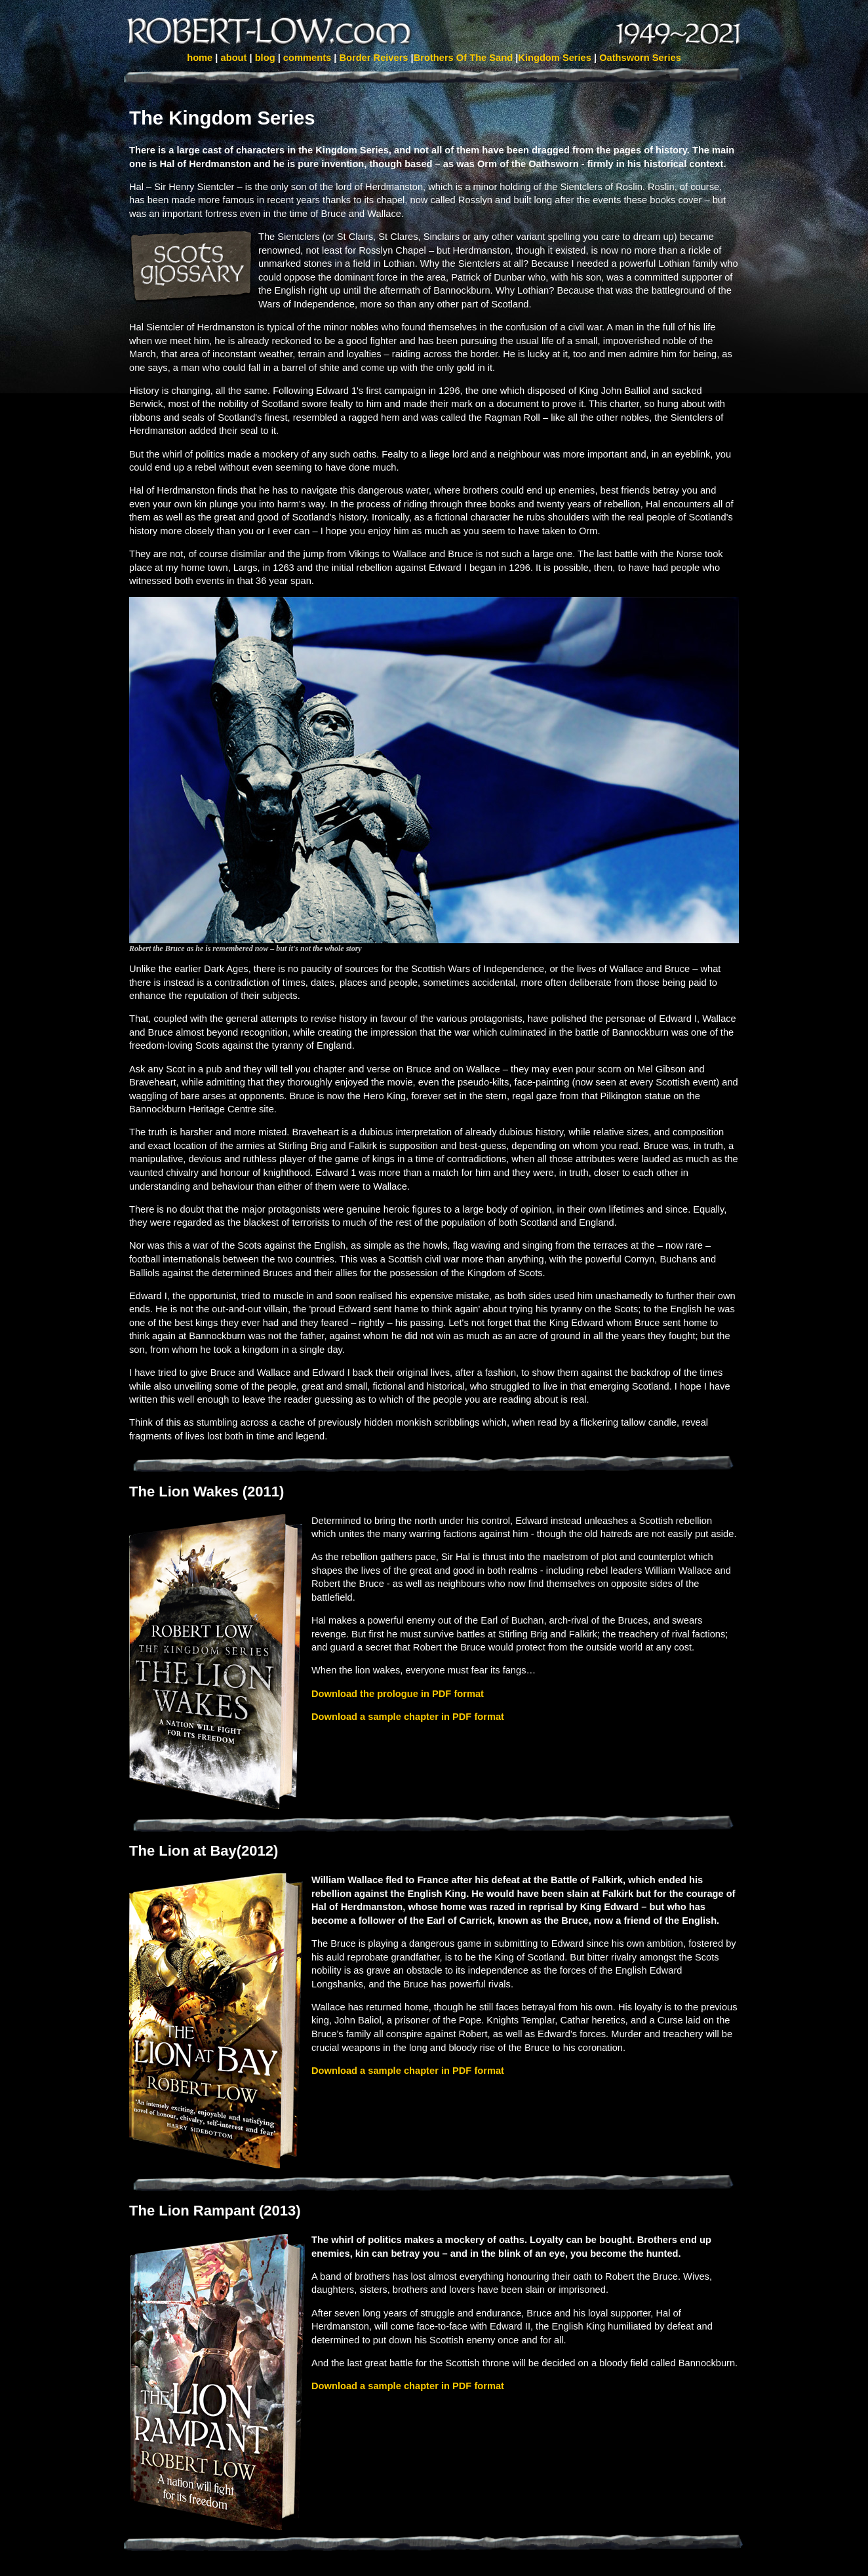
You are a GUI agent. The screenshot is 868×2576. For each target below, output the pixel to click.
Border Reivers (374, 57)
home (199, 57)
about (234, 57)
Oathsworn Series (640, 57)
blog (265, 57)
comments (307, 57)
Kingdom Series (554, 57)
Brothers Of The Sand (465, 57)
